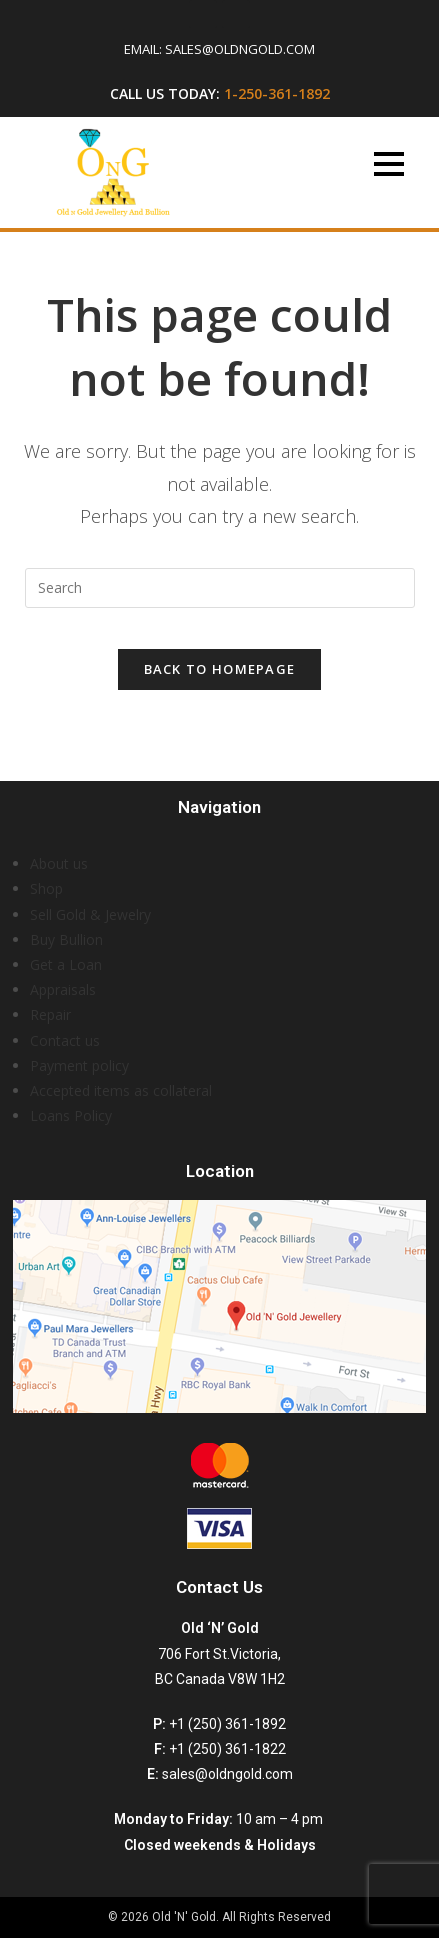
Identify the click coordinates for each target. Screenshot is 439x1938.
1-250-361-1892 (277, 93)
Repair (50, 1014)
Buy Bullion (66, 939)
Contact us (65, 1040)
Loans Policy (71, 1115)
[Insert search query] (220, 588)
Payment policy (79, 1065)
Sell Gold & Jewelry (90, 914)
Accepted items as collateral (121, 1090)
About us (59, 863)
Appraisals (63, 989)
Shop (46, 888)
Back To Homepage (220, 669)
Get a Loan (66, 964)
